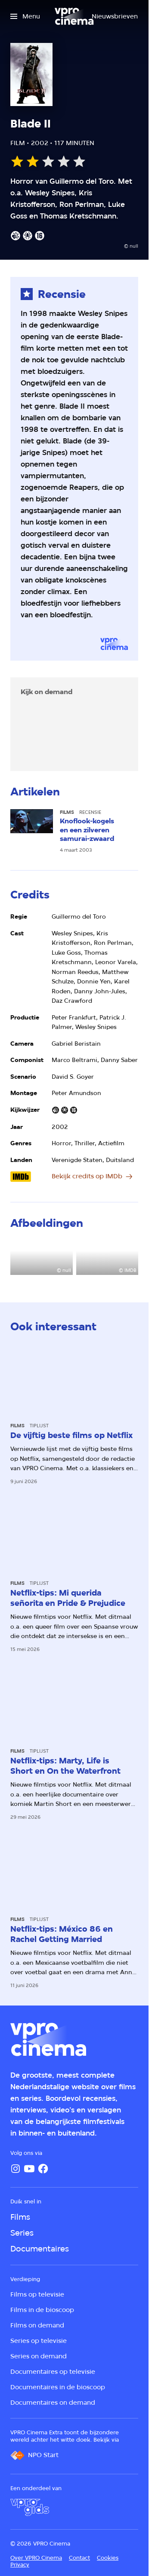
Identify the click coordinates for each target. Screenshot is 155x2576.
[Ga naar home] (74, 16)
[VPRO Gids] (29, 2507)
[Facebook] (43, 2168)
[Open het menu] (25, 16)
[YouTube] (29, 2168)
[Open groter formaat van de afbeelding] (41, 1257)
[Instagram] (15, 2168)
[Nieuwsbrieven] (114, 16)
